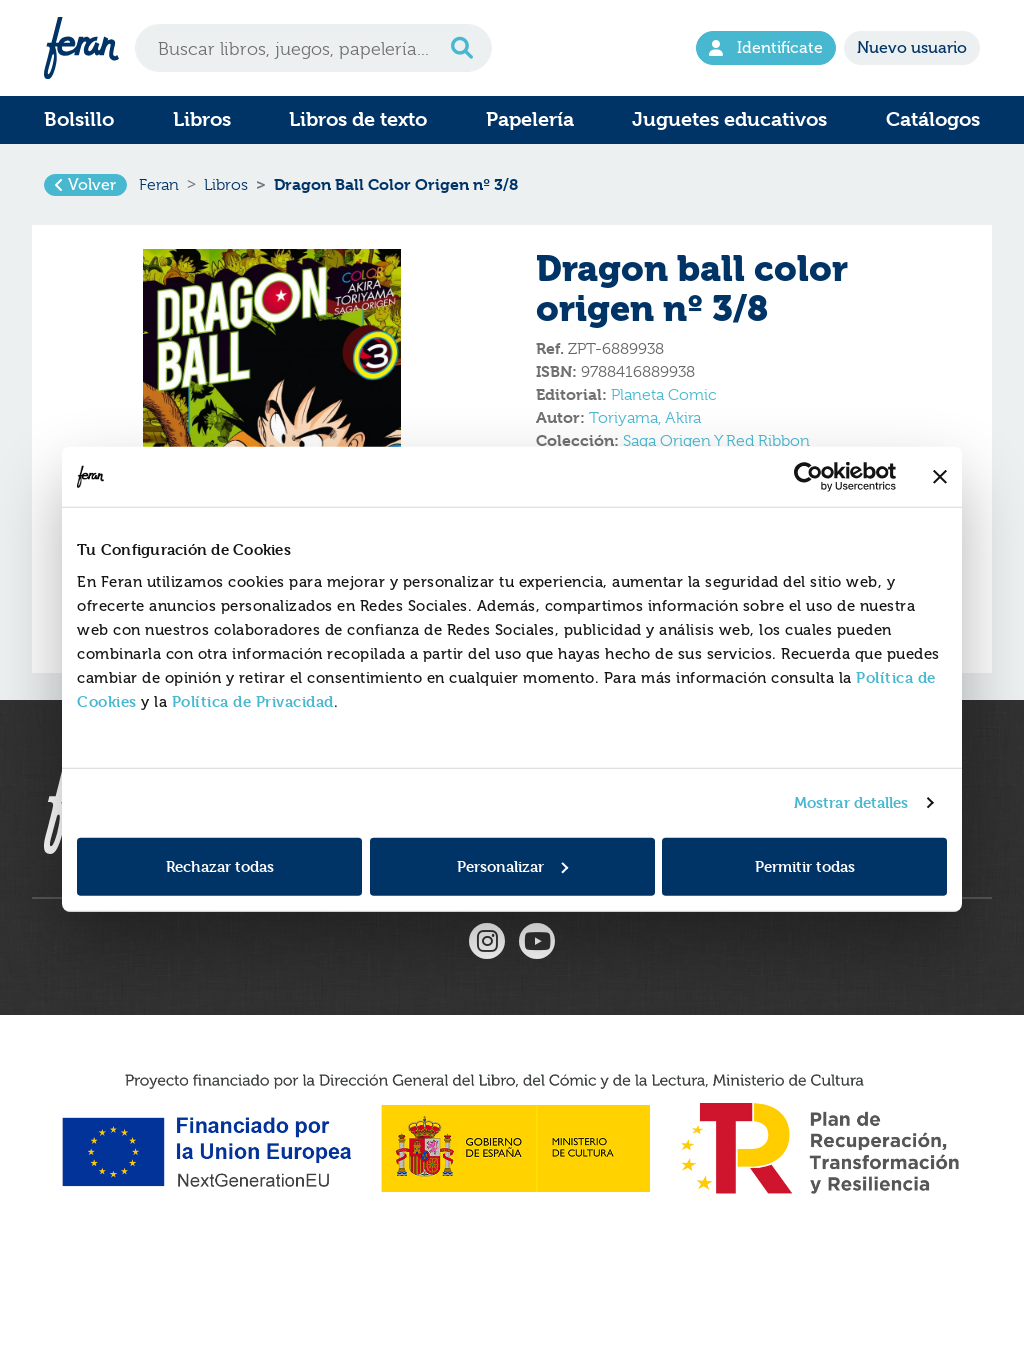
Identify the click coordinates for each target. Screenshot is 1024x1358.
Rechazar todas (220, 865)
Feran (159, 194)
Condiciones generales (607, 913)
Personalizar (512, 865)
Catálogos (933, 119)
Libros (202, 119)
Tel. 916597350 (818, 913)
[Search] (313, 48)
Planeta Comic (663, 413)
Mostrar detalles (851, 802)
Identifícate (766, 47)
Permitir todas (805, 865)
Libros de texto (358, 119)
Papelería (530, 119)
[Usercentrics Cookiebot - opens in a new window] (808, 477)
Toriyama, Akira (645, 436)
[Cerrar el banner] (940, 477)
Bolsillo (79, 119)
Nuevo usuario (912, 47)
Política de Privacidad (253, 700)
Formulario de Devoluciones (387, 913)
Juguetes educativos (729, 119)
